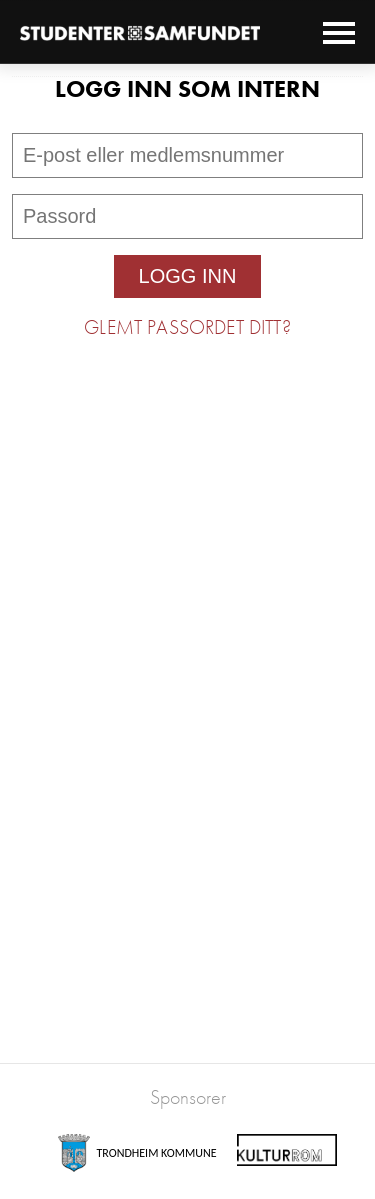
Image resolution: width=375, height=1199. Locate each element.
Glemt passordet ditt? (187, 327)
